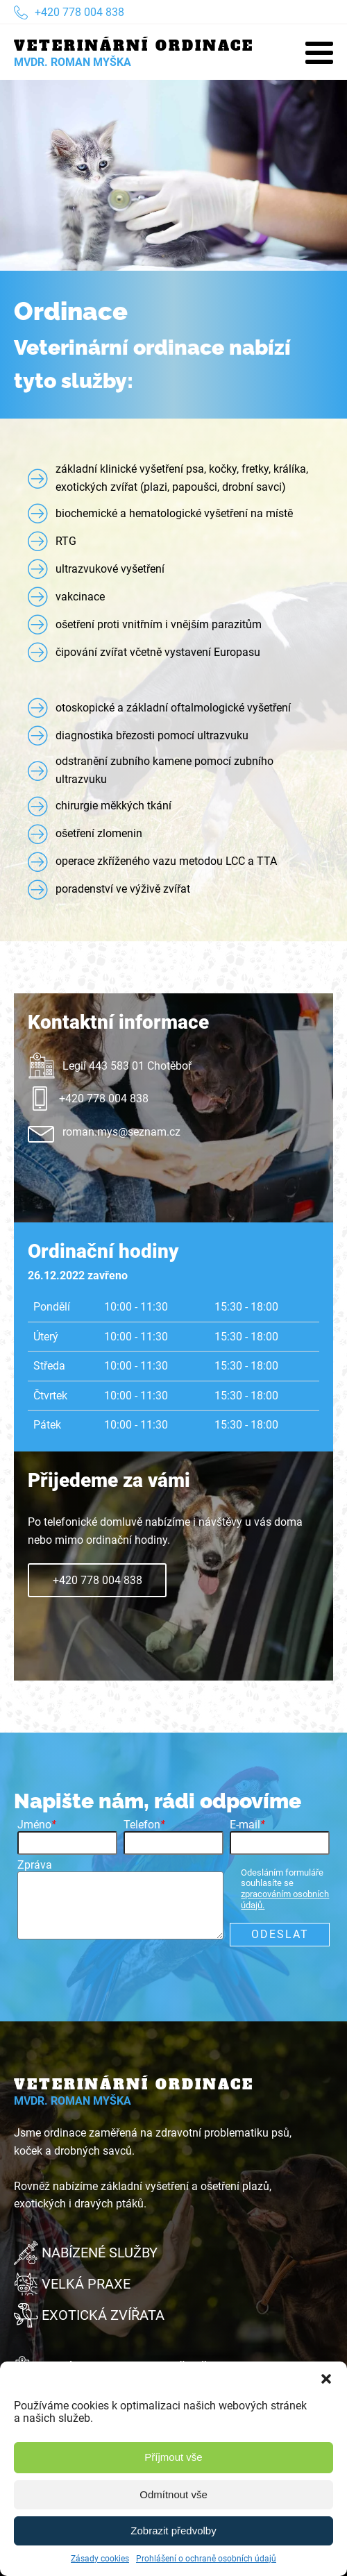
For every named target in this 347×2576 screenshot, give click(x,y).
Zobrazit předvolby (173, 2530)
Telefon (144, 1824)
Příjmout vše (173, 2457)
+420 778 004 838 (97, 1580)
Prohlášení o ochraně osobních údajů (206, 2559)
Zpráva (34, 1864)
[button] (326, 2379)
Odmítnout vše (173, 2494)
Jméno (36, 1824)
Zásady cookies (100, 2559)
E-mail (247, 1824)
